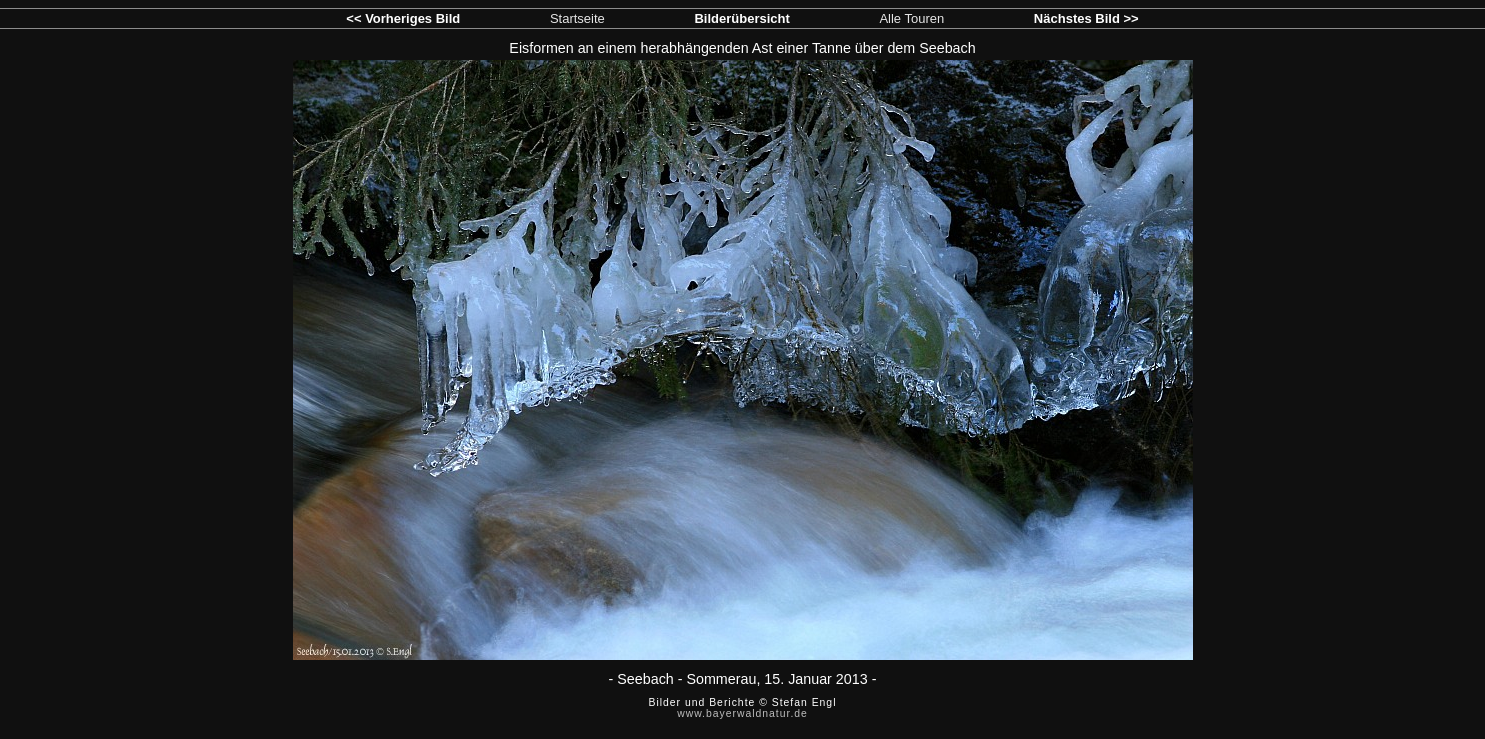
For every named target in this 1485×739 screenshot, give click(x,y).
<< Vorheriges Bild (403, 18)
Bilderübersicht (741, 18)
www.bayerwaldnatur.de (742, 713)
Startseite (577, 18)
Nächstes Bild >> (1086, 18)
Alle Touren (911, 18)
